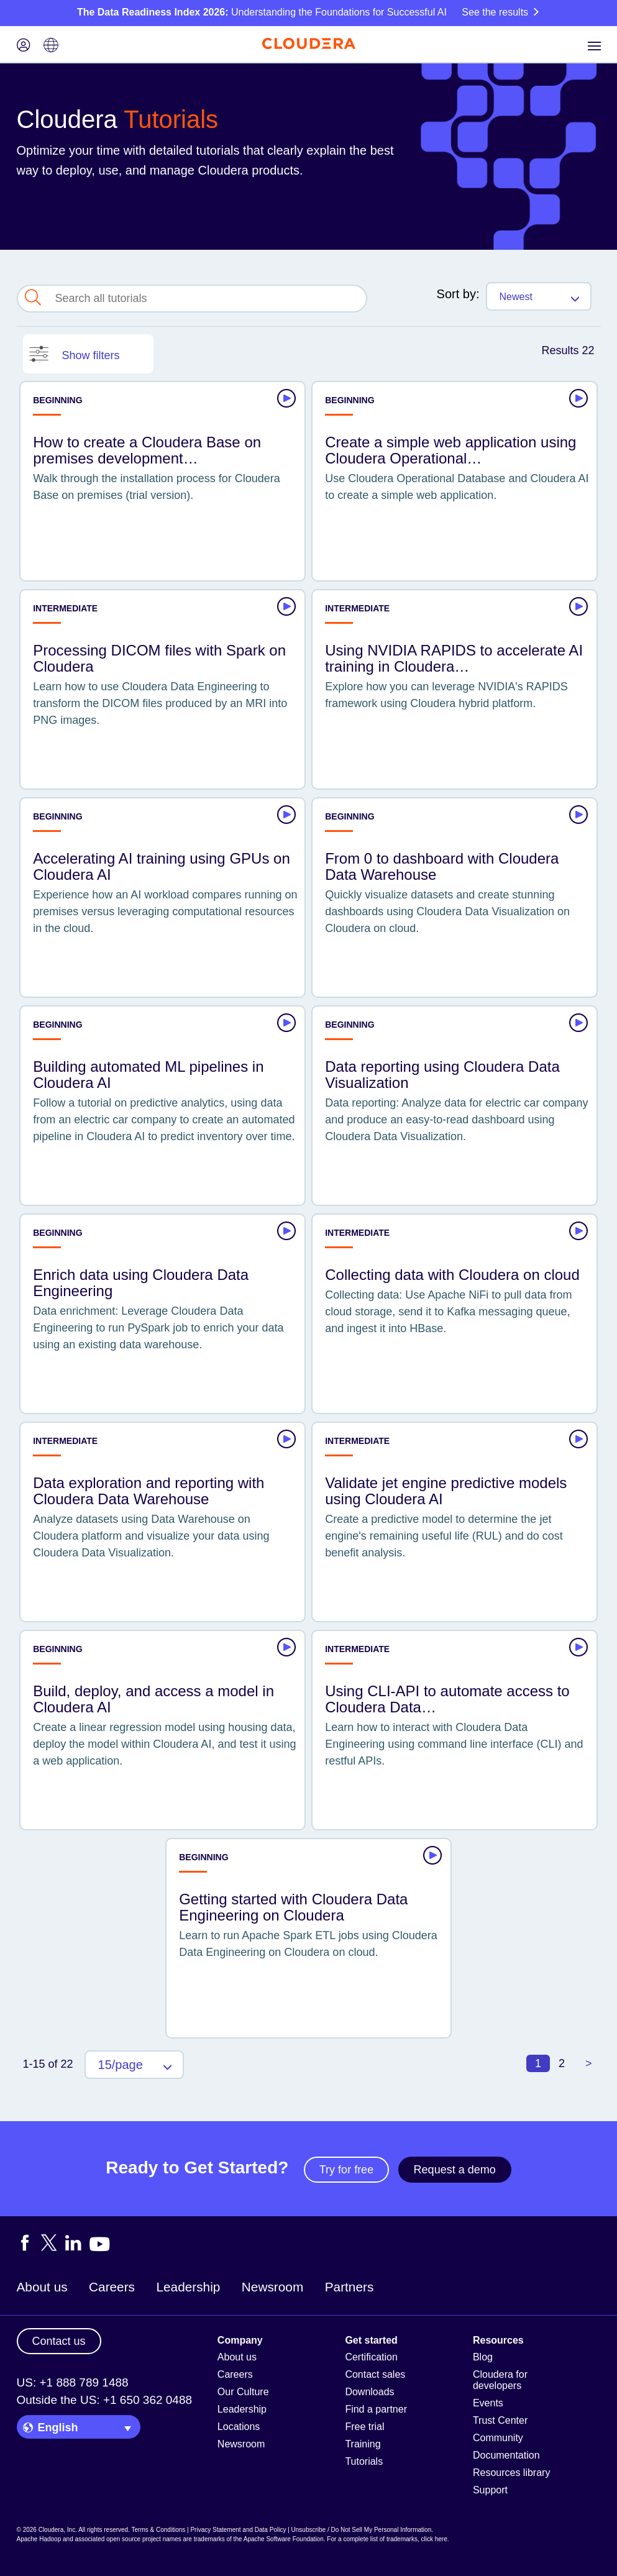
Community (498, 2437)
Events (488, 2403)
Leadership (188, 2287)
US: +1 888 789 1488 (73, 2382)
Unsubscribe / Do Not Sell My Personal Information (361, 2529)
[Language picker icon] (51, 46)
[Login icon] (23, 46)
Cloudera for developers (500, 2380)
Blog (483, 2357)
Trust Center (500, 2420)
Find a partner (376, 2409)
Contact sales (375, 2374)
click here (434, 2539)
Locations (238, 2426)
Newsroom (272, 2287)
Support (490, 2490)
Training (362, 2444)
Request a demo (455, 2169)
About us (42, 2287)
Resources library (511, 2472)
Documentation (506, 2455)
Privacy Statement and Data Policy (238, 2529)
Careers (112, 2287)
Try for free (346, 2169)
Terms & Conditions (159, 2529)
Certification (371, 2357)
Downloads (369, 2391)
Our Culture (243, 2391)
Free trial (364, 2426)
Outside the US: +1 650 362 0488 (105, 2399)
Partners (349, 2287)
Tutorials (364, 2461)
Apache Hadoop (39, 2539)
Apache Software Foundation (284, 2539)
